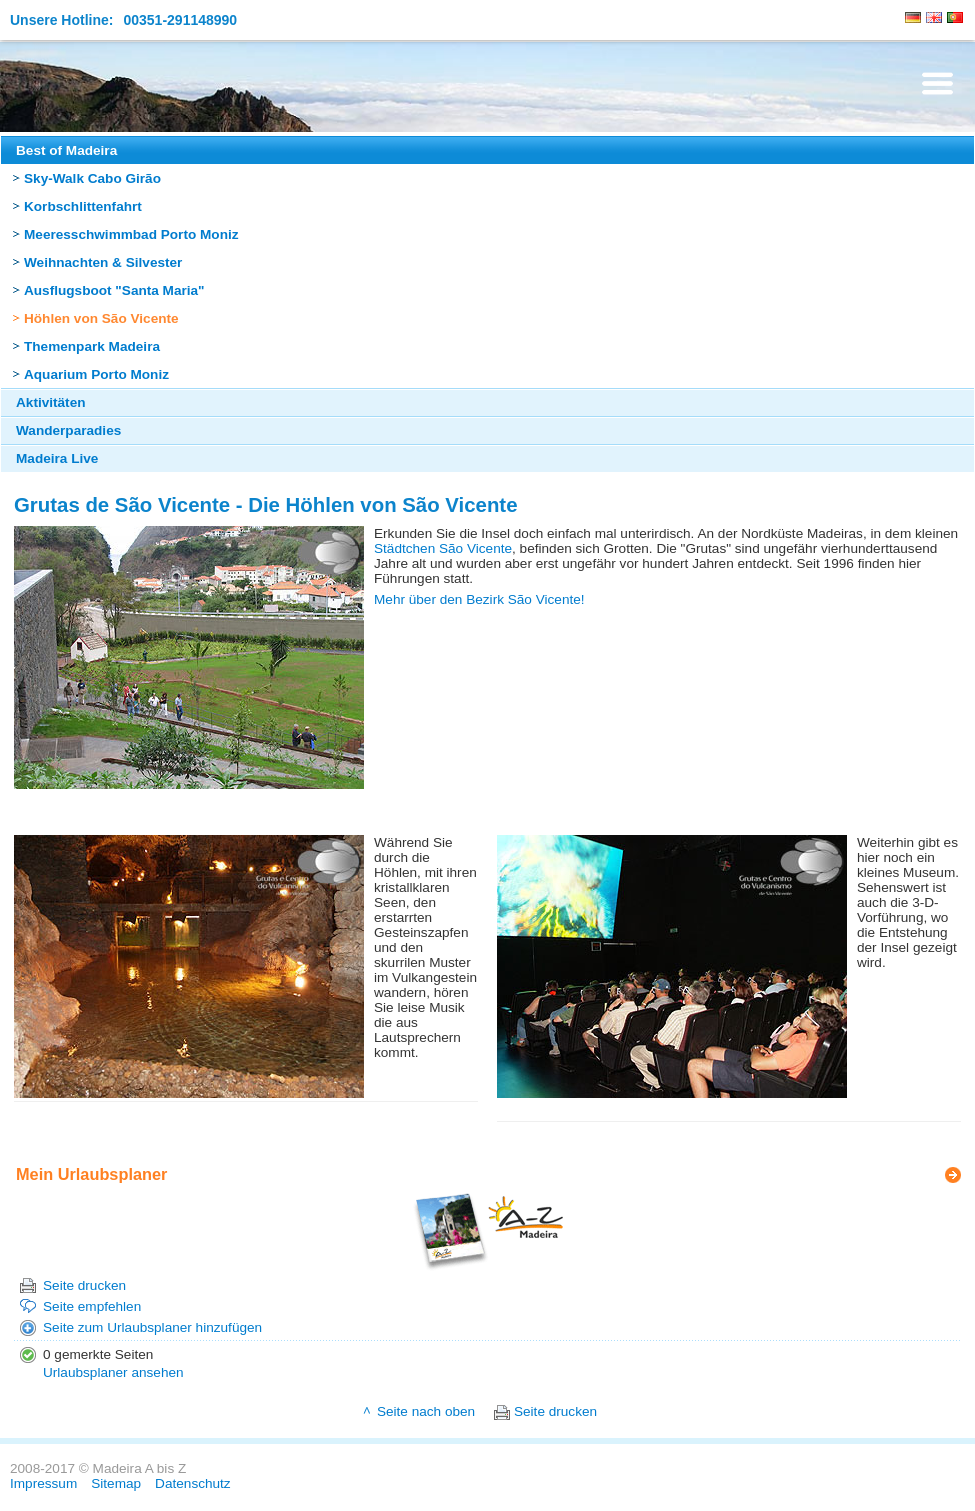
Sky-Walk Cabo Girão (92, 178)
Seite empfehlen (92, 1306)
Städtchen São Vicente (443, 548)
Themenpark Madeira (92, 346)
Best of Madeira (66, 150)
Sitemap (116, 1483)
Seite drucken (84, 1285)
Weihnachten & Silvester (103, 262)
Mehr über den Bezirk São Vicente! (479, 599)
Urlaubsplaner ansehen (113, 1372)
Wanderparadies (68, 430)
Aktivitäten (51, 402)
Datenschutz (193, 1483)
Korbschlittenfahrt (83, 206)
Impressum (43, 1483)
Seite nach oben (426, 1411)
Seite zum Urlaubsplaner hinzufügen (152, 1327)
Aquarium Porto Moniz (96, 374)
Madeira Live (57, 458)
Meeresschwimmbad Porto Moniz (131, 234)
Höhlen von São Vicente (101, 318)
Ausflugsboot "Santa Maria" (114, 290)
